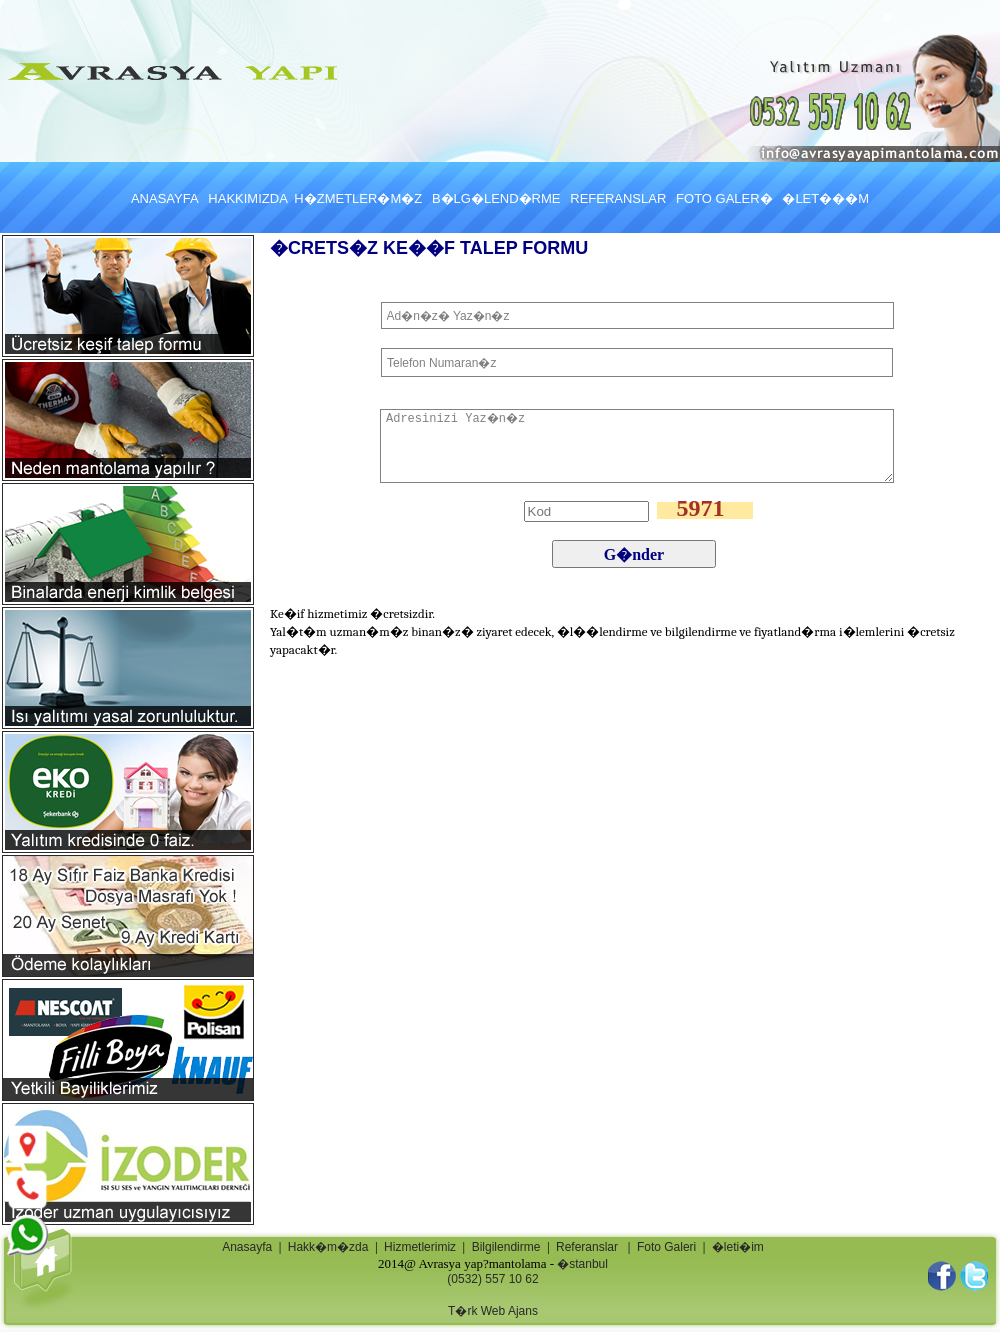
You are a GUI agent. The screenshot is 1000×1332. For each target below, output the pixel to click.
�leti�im (738, 1247)
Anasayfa (247, 1247)
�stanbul (582, 1264)
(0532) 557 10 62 (492, 1279)
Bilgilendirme (506, 1247)
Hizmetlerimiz (420, 1247)
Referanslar (587, 1247)
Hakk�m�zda (328, 1247)
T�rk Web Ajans (493, 1311)
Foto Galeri (666, 1247)
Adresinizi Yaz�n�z (637, 446)
